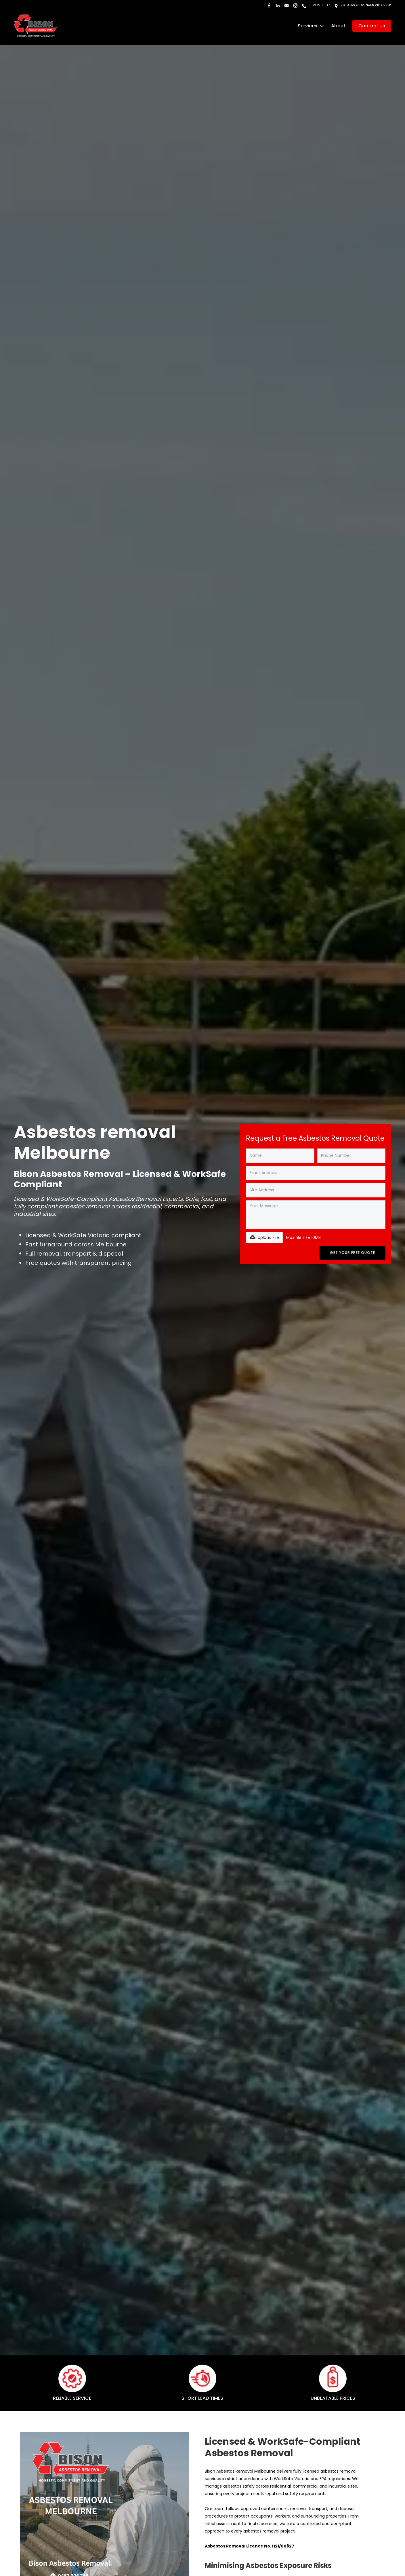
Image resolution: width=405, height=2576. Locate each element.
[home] (35, 25)
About (338, 25)
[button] (311, 26)
